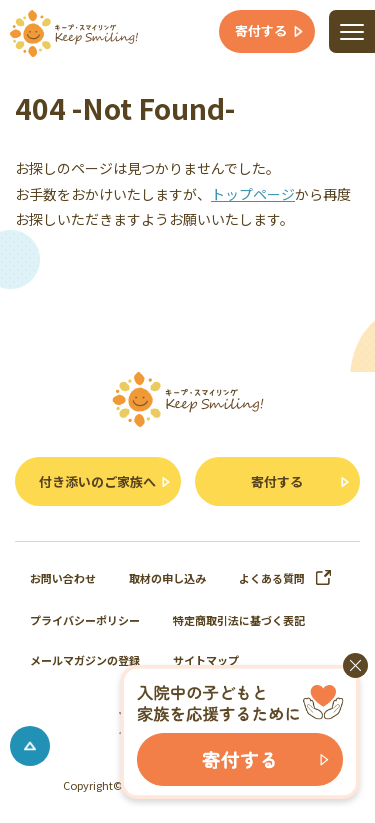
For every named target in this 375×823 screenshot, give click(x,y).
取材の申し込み (167, 578)
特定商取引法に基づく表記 (239, 620)
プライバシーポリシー (85, 620)
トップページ (253, 194)
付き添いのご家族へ (97, 481)
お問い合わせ (63, 578)
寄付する (277, 481)
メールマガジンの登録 (85, 660)
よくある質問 (285, 578)
